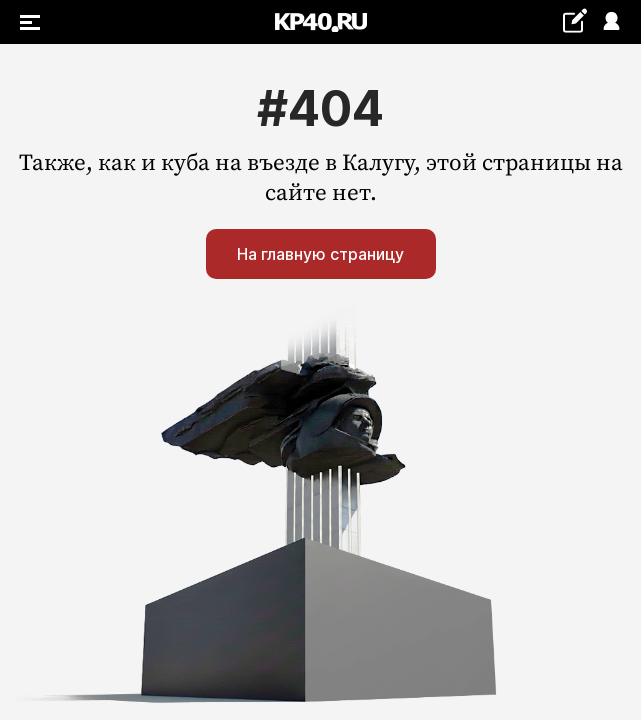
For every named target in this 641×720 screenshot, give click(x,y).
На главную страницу (320, 254)
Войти (610, 22)
